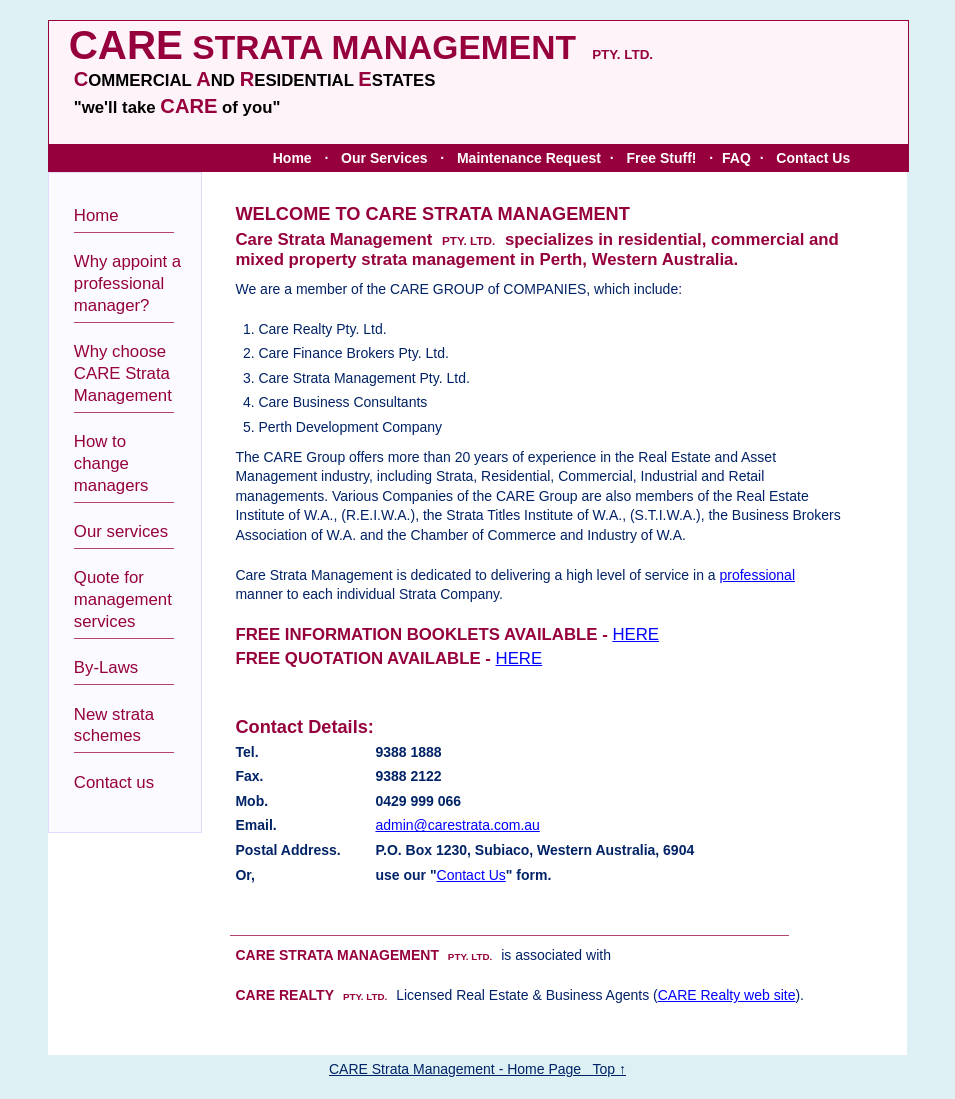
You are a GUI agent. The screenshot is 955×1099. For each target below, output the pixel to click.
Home (292, 158)
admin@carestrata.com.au (457, 825)
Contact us (114, 782)
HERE (635, 634)
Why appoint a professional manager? (127, 283)
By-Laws (106, 667)
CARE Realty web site (727, 995)
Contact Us (813, 158)
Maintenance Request (529, 158)
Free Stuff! (661, 158)
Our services (121, 531)
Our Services (384, 158)
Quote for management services (123, 599)
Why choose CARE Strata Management (123, 373)
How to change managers (111, 463)
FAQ (736, 158)
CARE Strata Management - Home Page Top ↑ (477, 1069)
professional (758, 575)
